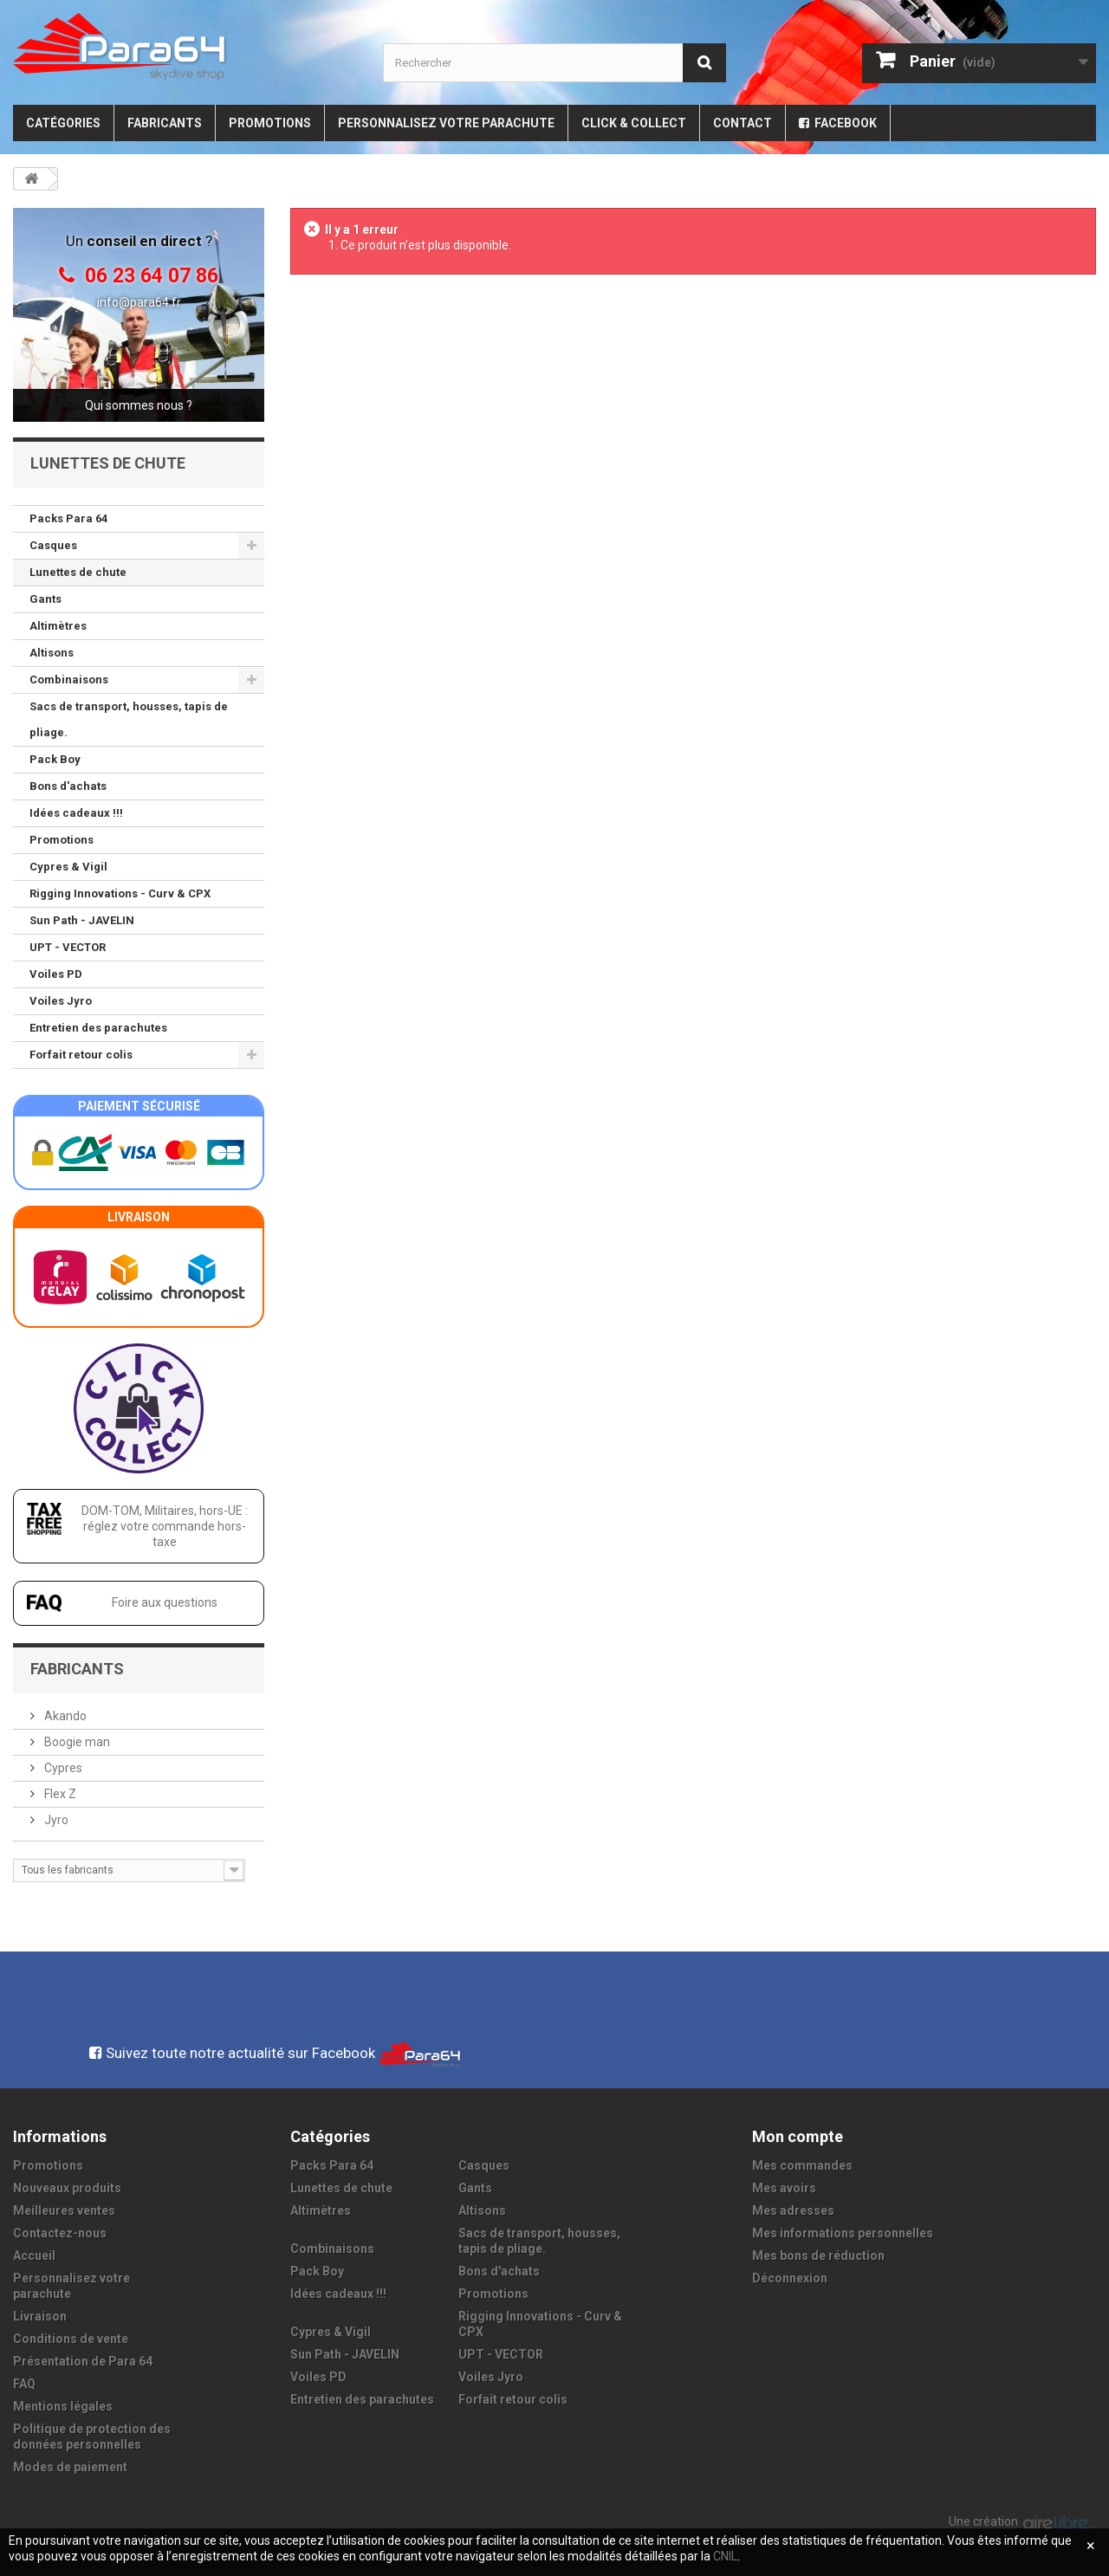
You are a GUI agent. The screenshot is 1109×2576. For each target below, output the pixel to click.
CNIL (725, 2556)
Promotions (270, 123)
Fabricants (164, 123)
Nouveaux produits (67, 2188)
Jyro (55, 1820)
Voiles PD (55, 974)
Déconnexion (789, 2278)
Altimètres (58, 625)
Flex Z (59, 1794)
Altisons (51, 652)
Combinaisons (68, 679)
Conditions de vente (70, 2339)
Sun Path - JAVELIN (81, 920)
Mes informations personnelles (842, 2233)
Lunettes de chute (77, 572)
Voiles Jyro (60, 1000)
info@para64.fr (139, 302)
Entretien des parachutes (98, 1027)
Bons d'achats (68, 786)
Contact (742, 123)
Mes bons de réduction (818, 2255)
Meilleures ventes (64, 2210)
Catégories (63, 123)
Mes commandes (802, 2165)
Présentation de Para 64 (82, 2361)
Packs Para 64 (68, 518)
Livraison (40, 2316)
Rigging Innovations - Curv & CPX (120, 893)
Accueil (34, 2255)
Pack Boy (55, 759)
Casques (53, 545)
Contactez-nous (60, 2233)
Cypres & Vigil (68, 866)
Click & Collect (633, 123)
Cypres (62, 1768)
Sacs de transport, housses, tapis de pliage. (128, 719)
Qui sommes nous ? (138, 405)
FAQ (24, 2384)
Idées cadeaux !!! (76, 812)
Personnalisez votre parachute (446, 123)
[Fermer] (1090, 2545)
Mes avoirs (784, 2188)
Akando (64, 1716)
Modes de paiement (70, 2467)
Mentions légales (63, 2406)
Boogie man (76, 1742)
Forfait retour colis (81, 1054)
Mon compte (797, 2136)
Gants (45, 598)
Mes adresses (793, 2210)
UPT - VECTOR (67, 947)
